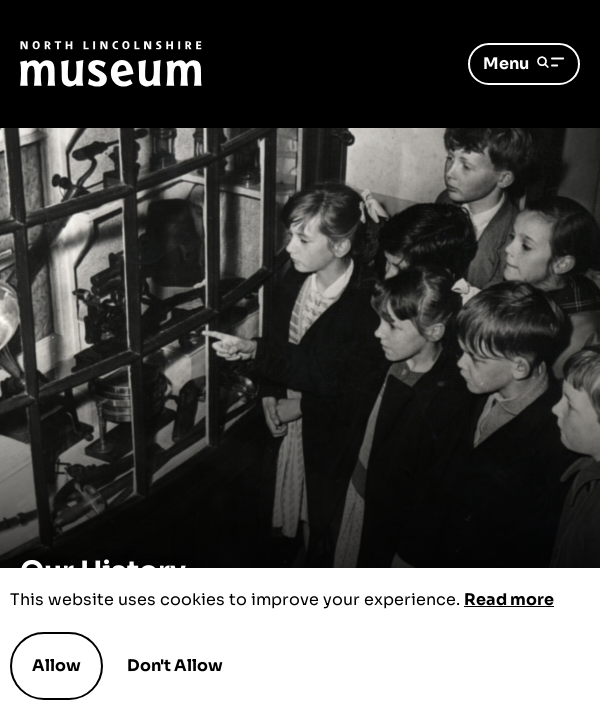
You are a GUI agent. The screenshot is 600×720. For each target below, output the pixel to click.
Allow (56, 665)
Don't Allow (175, 666)
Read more (509, 599)
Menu (524, 63)
